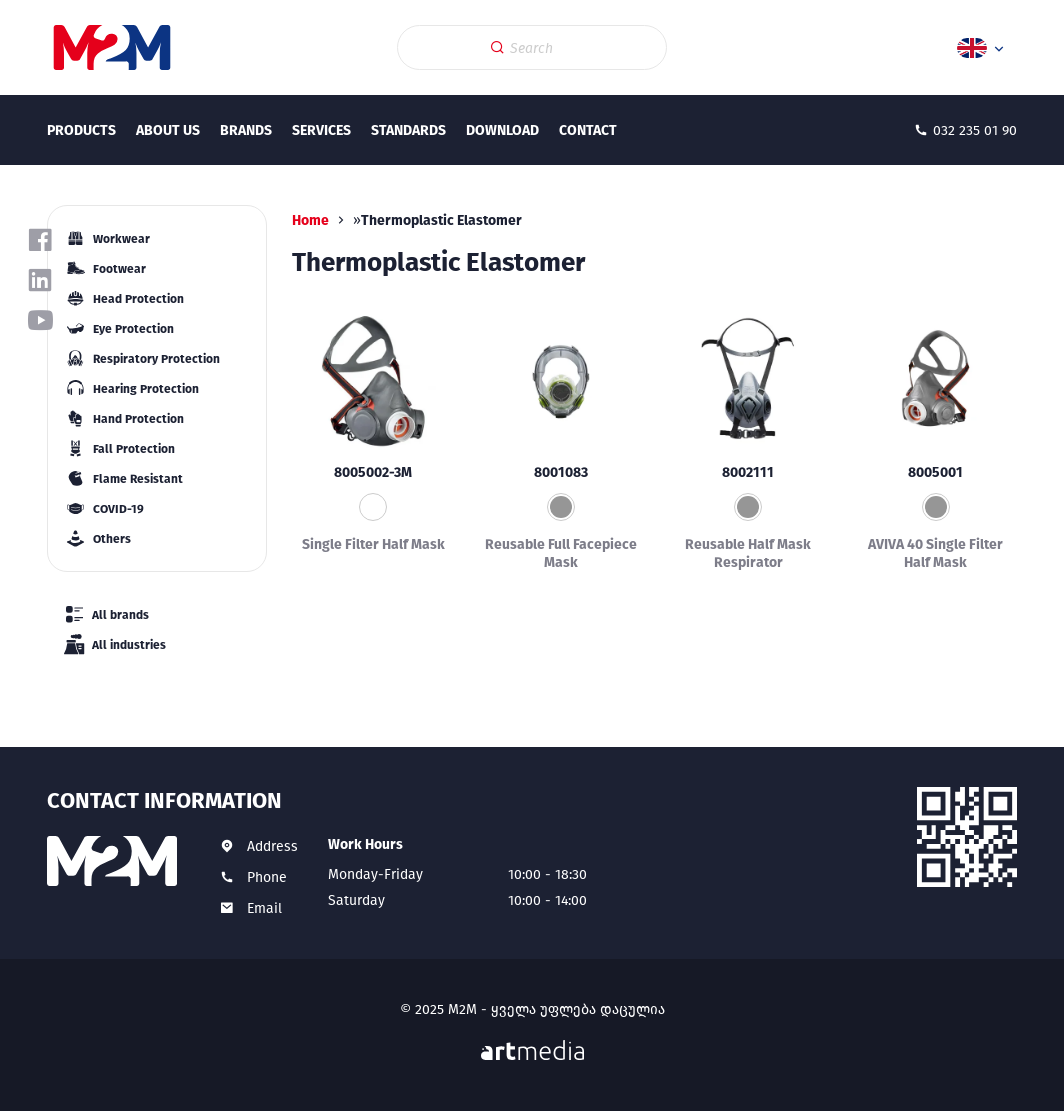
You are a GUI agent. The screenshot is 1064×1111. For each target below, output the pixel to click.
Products (81, 130)
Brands (246, 130)
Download (502, 130)
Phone (267, 877)
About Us (168, 130)
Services (321, 130)
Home (310, 220)
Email (264, 908)
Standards (408, 130)
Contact (588, 130)
